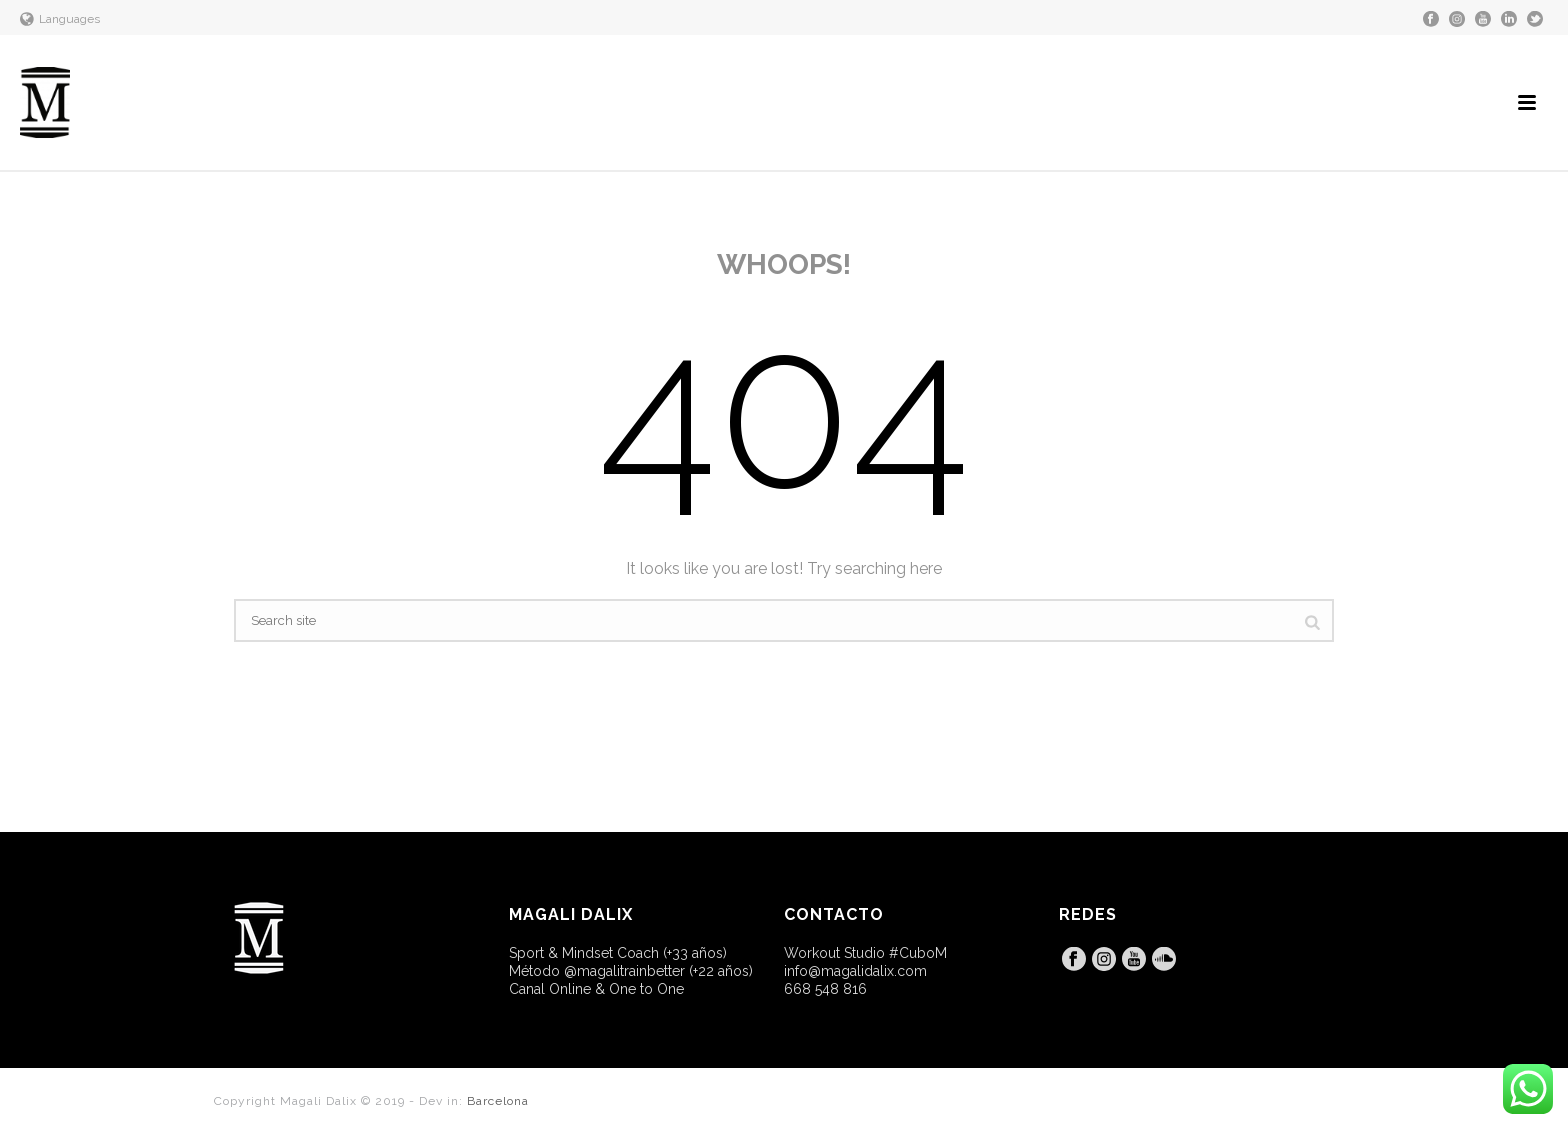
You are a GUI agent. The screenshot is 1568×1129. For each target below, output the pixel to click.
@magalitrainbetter (624, 971)
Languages (60, 19)
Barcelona (498, 1101)
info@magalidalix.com (855, 971)
